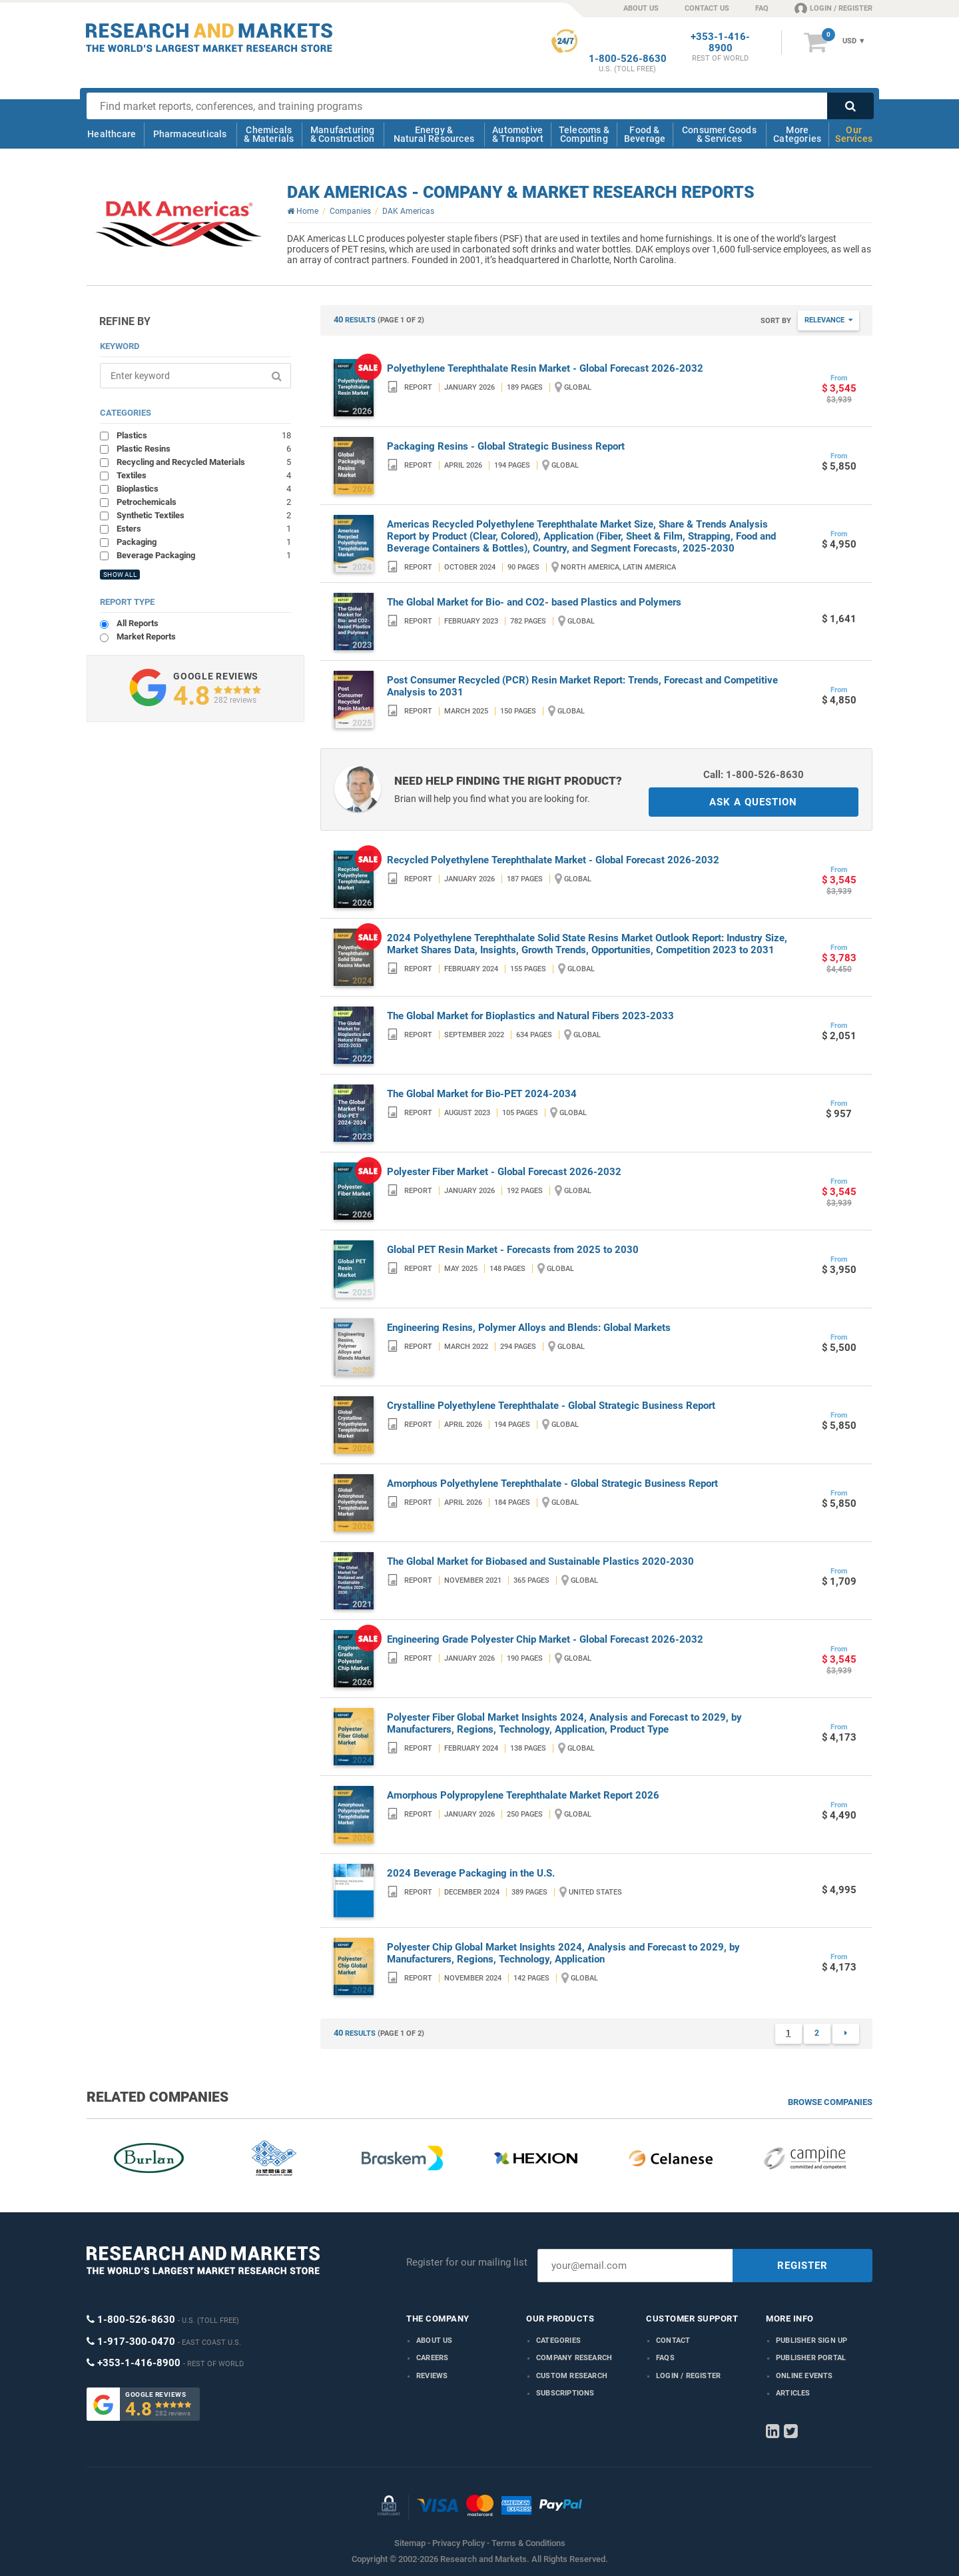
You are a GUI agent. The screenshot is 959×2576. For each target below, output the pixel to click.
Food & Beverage (645, 134)
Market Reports (146, 637)
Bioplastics (204, 488)
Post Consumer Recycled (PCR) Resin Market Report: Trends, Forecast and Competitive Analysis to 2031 (582, 686)
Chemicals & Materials (269, 134)
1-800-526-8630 (628, 59)
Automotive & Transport (517, 134)
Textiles (204, 475)
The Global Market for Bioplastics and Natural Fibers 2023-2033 (530, 1016)
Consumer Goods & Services (719, 134)
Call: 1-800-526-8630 (753, 775)
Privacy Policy (458, 2543)
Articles (793, 2393)
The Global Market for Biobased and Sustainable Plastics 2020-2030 (540, 1561)
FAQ (762, 8)
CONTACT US (707, 8)
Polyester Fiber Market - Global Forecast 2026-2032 (504, 1172)
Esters (204, 528)
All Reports (138, 623)
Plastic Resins (204, 448)
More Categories (797, 134)
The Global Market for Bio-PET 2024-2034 (482, 1094)
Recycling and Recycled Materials (204, 461)
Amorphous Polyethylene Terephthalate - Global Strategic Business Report (552, 1484)
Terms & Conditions (528, 2543)
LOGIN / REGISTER (833, 8)
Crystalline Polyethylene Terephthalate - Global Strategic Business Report (551, 1406)
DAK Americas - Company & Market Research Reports (521, 192)
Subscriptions (565, 2393)
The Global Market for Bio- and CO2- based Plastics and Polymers (534, 602)
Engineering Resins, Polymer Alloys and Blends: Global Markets (529, 1328)
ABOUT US (641, 8)
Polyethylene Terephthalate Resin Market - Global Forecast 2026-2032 (545, 368)
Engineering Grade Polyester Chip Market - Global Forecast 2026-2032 (545, 1639)
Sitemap (410, 2543)
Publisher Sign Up (811, 2340)
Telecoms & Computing (584, 134)
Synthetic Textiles (204, 515)
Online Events (804, 2375)
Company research (574, 2358)
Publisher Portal (811, 2358)
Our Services (853, 134)
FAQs (665, 2358)
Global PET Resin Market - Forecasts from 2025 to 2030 (513, 1250)
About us (434, 2340)
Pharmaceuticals (190, 134)
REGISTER (802, 2266)
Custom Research (571, 2375)
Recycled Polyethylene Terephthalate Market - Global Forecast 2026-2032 (553, 860)
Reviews (432, 2375)
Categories (558, 2340)
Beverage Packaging (204, 555)
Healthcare (111, 134)
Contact (673, 2340)
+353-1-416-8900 (720, 42)
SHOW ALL (120, 574)
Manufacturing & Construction (342, 134)
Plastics (204, 435)
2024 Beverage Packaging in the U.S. (471, 1873)
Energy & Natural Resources (434, 134)
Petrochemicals (204, 501)
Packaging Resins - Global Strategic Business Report (506, 446)
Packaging (204, 541)
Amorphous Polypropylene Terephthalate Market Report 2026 (523, 1795)
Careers (432, 2358)
